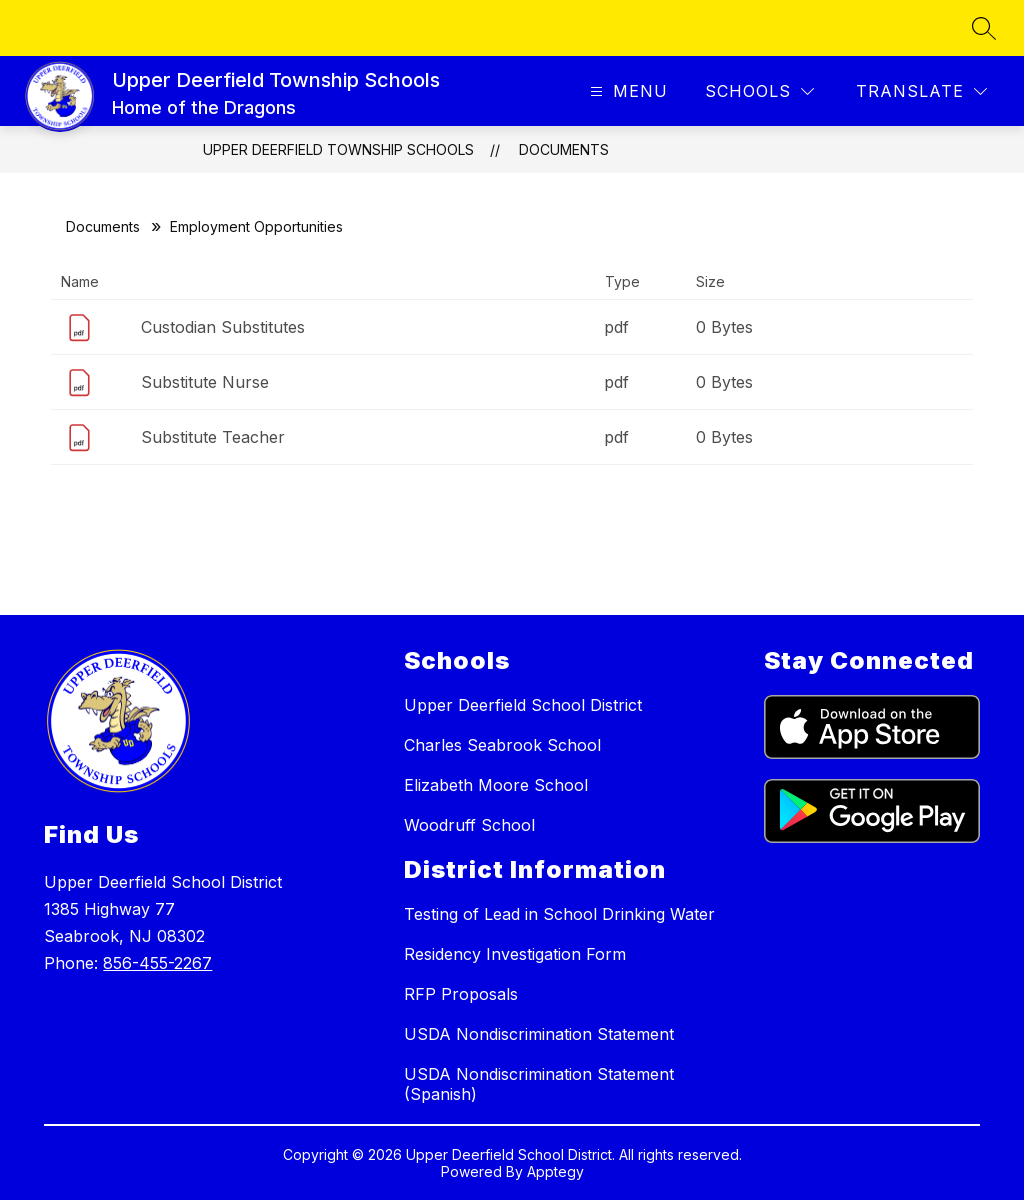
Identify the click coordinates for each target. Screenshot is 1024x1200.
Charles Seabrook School (502, 745)
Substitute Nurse (205, 382)
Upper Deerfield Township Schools (338, 149)
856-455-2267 (157, 963)
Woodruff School (469, 825)
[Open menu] (626, 91)
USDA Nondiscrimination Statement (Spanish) (539, 1084)
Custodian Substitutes (223, 327)
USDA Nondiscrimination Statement (539, 1034)
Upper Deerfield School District (523, 705)
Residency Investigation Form (515, 954)
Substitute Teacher (213, 437)
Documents (564, 149)
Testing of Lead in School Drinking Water (559, 914)
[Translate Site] (921, 91)
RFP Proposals (461, 994)
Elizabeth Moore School (496, 785)
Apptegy (555, 1171)
